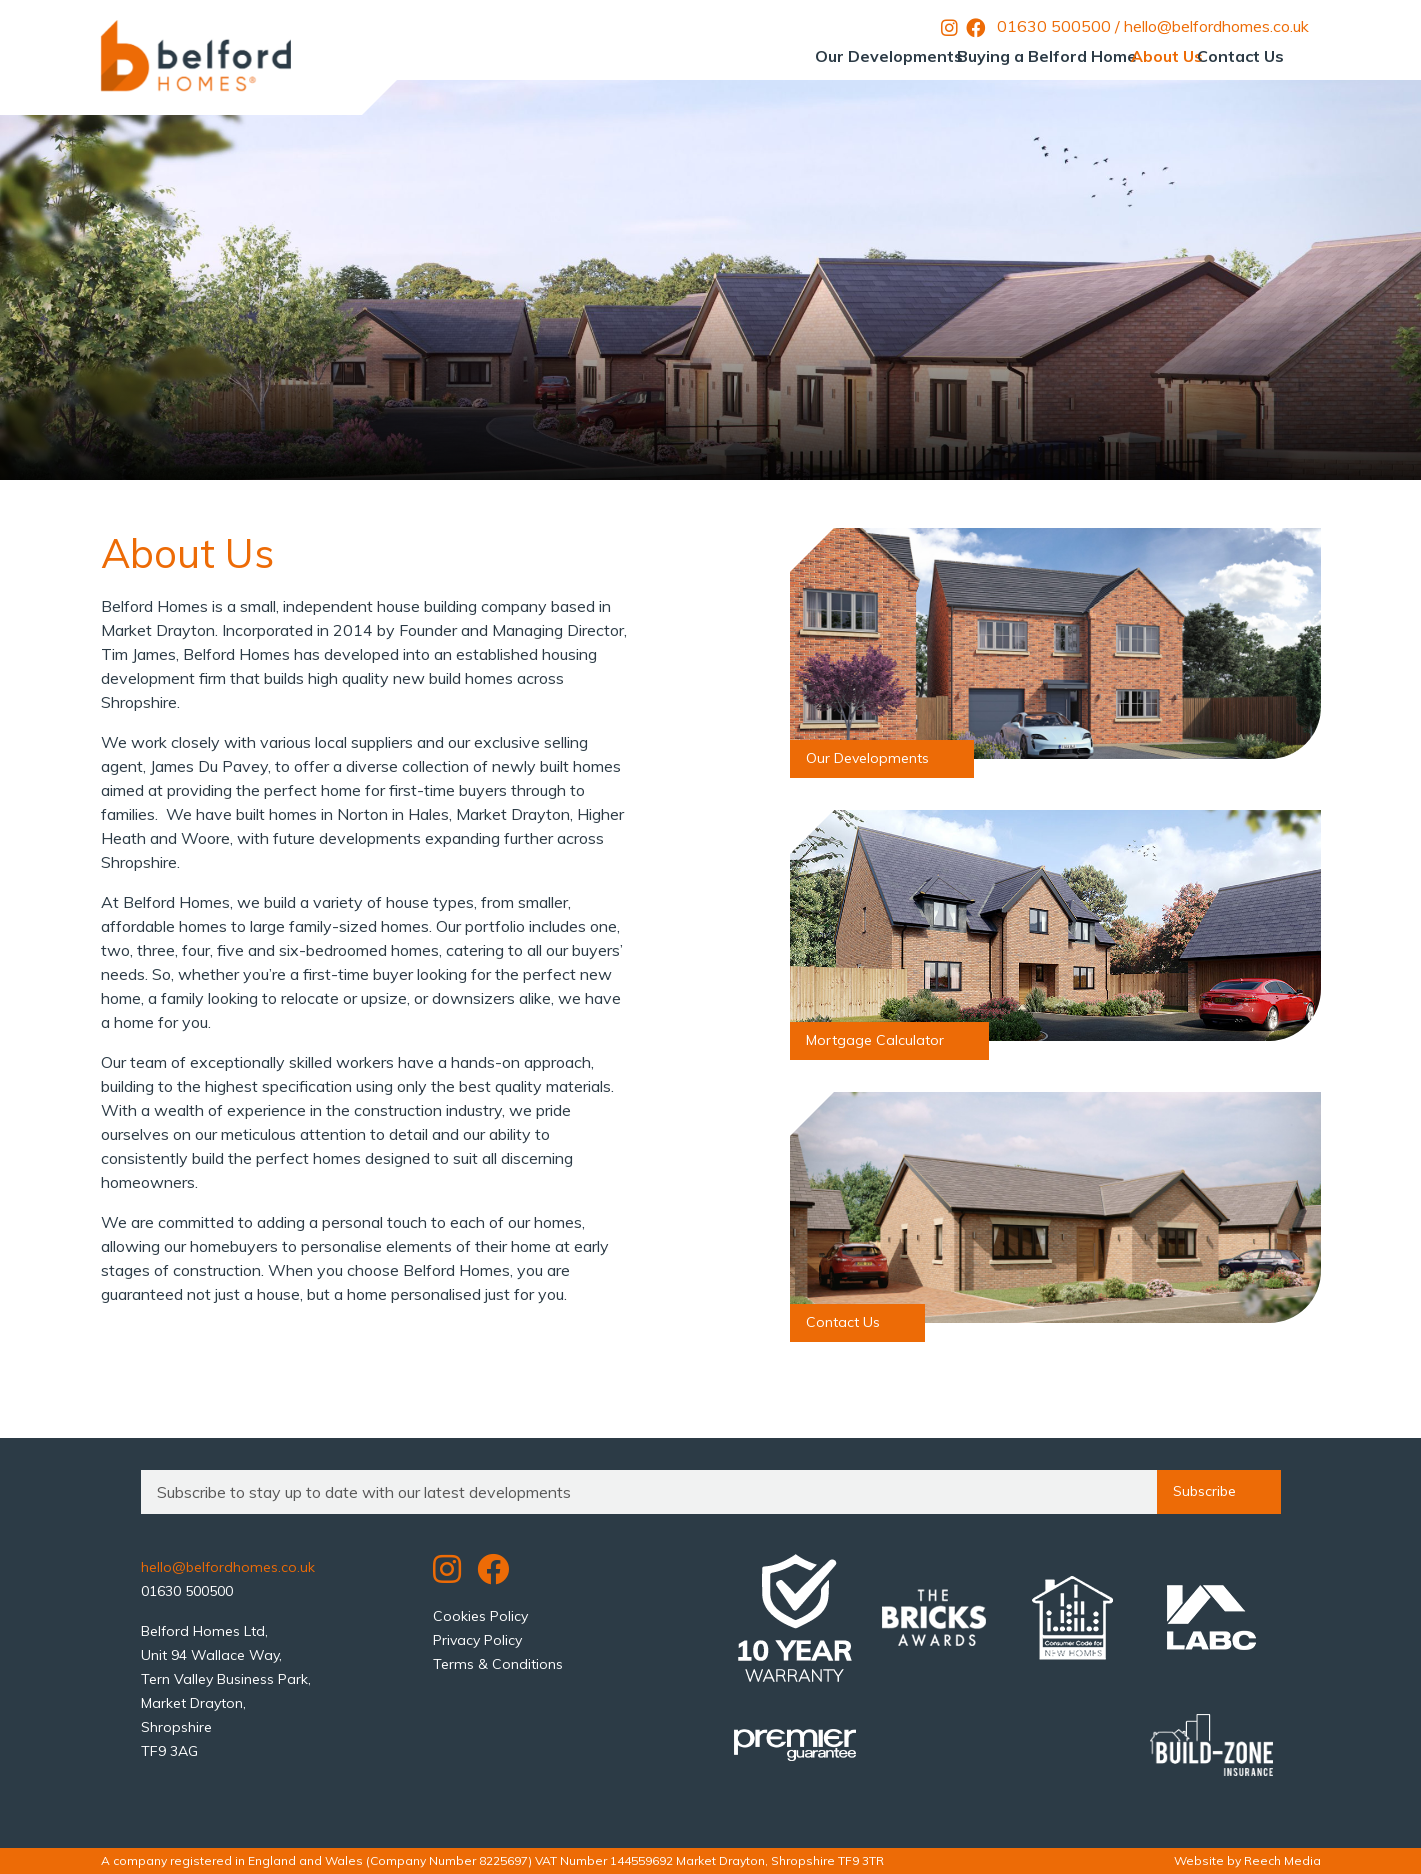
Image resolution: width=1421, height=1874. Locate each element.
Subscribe (1219, 1492)
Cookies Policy (480, 1616)
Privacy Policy (477, 1640)
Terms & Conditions (498, 1664)
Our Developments (784, 56)
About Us (1122, 56)
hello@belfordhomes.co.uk (1216, 26)
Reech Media (1282, 1860)
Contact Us (1225, 56)
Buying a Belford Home (972, 56)
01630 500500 (1054, 26)
